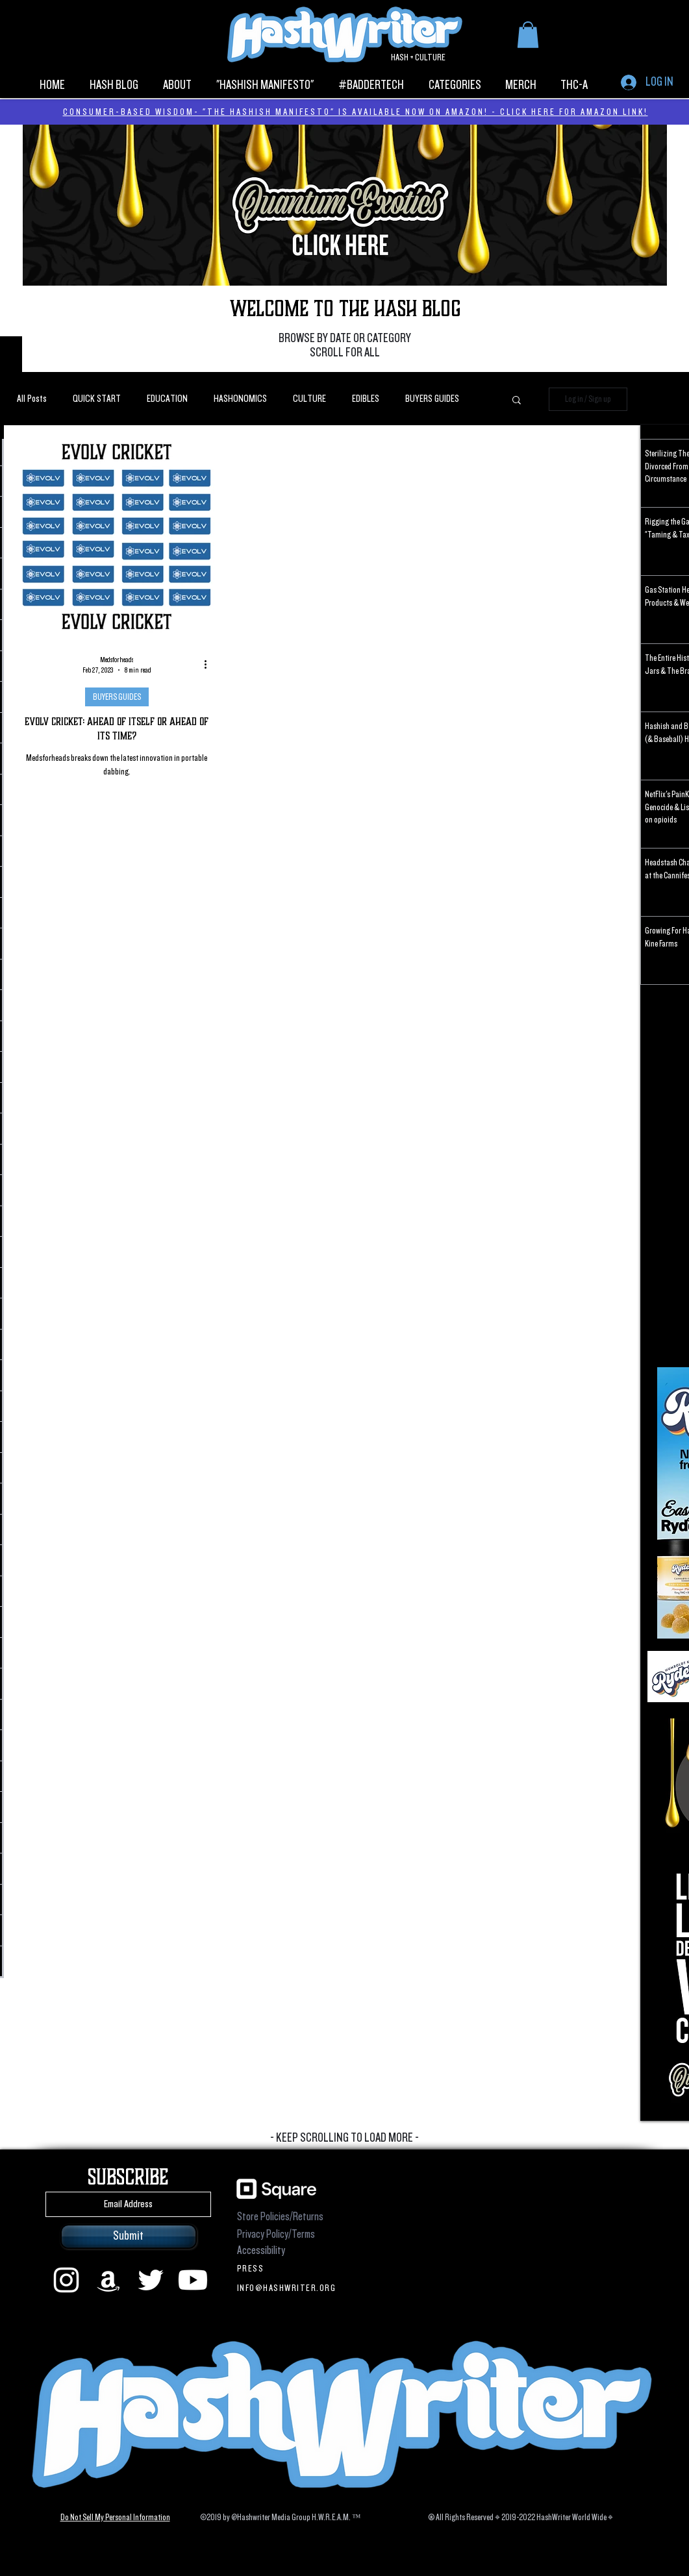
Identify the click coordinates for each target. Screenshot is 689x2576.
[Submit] (128, 2236)
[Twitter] (151, 2280)
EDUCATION (167, 398)
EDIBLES (365, 398)
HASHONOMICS (240, 398)
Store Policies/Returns (280, 2217)
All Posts (32, 398)
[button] (528, 34)
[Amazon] (108, 2280)
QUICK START (97, 398)
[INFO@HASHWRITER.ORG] (288, 2287)
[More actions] (210, 665)
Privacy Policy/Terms (276, 2234)
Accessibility (261, 2250)
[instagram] (66, 2280)
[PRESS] (288, 2268)
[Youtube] (193, 2280)
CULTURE (309, 398)
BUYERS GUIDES (432, 398)
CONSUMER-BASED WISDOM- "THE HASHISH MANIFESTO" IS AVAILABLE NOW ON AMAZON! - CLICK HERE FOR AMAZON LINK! (355, 111)
